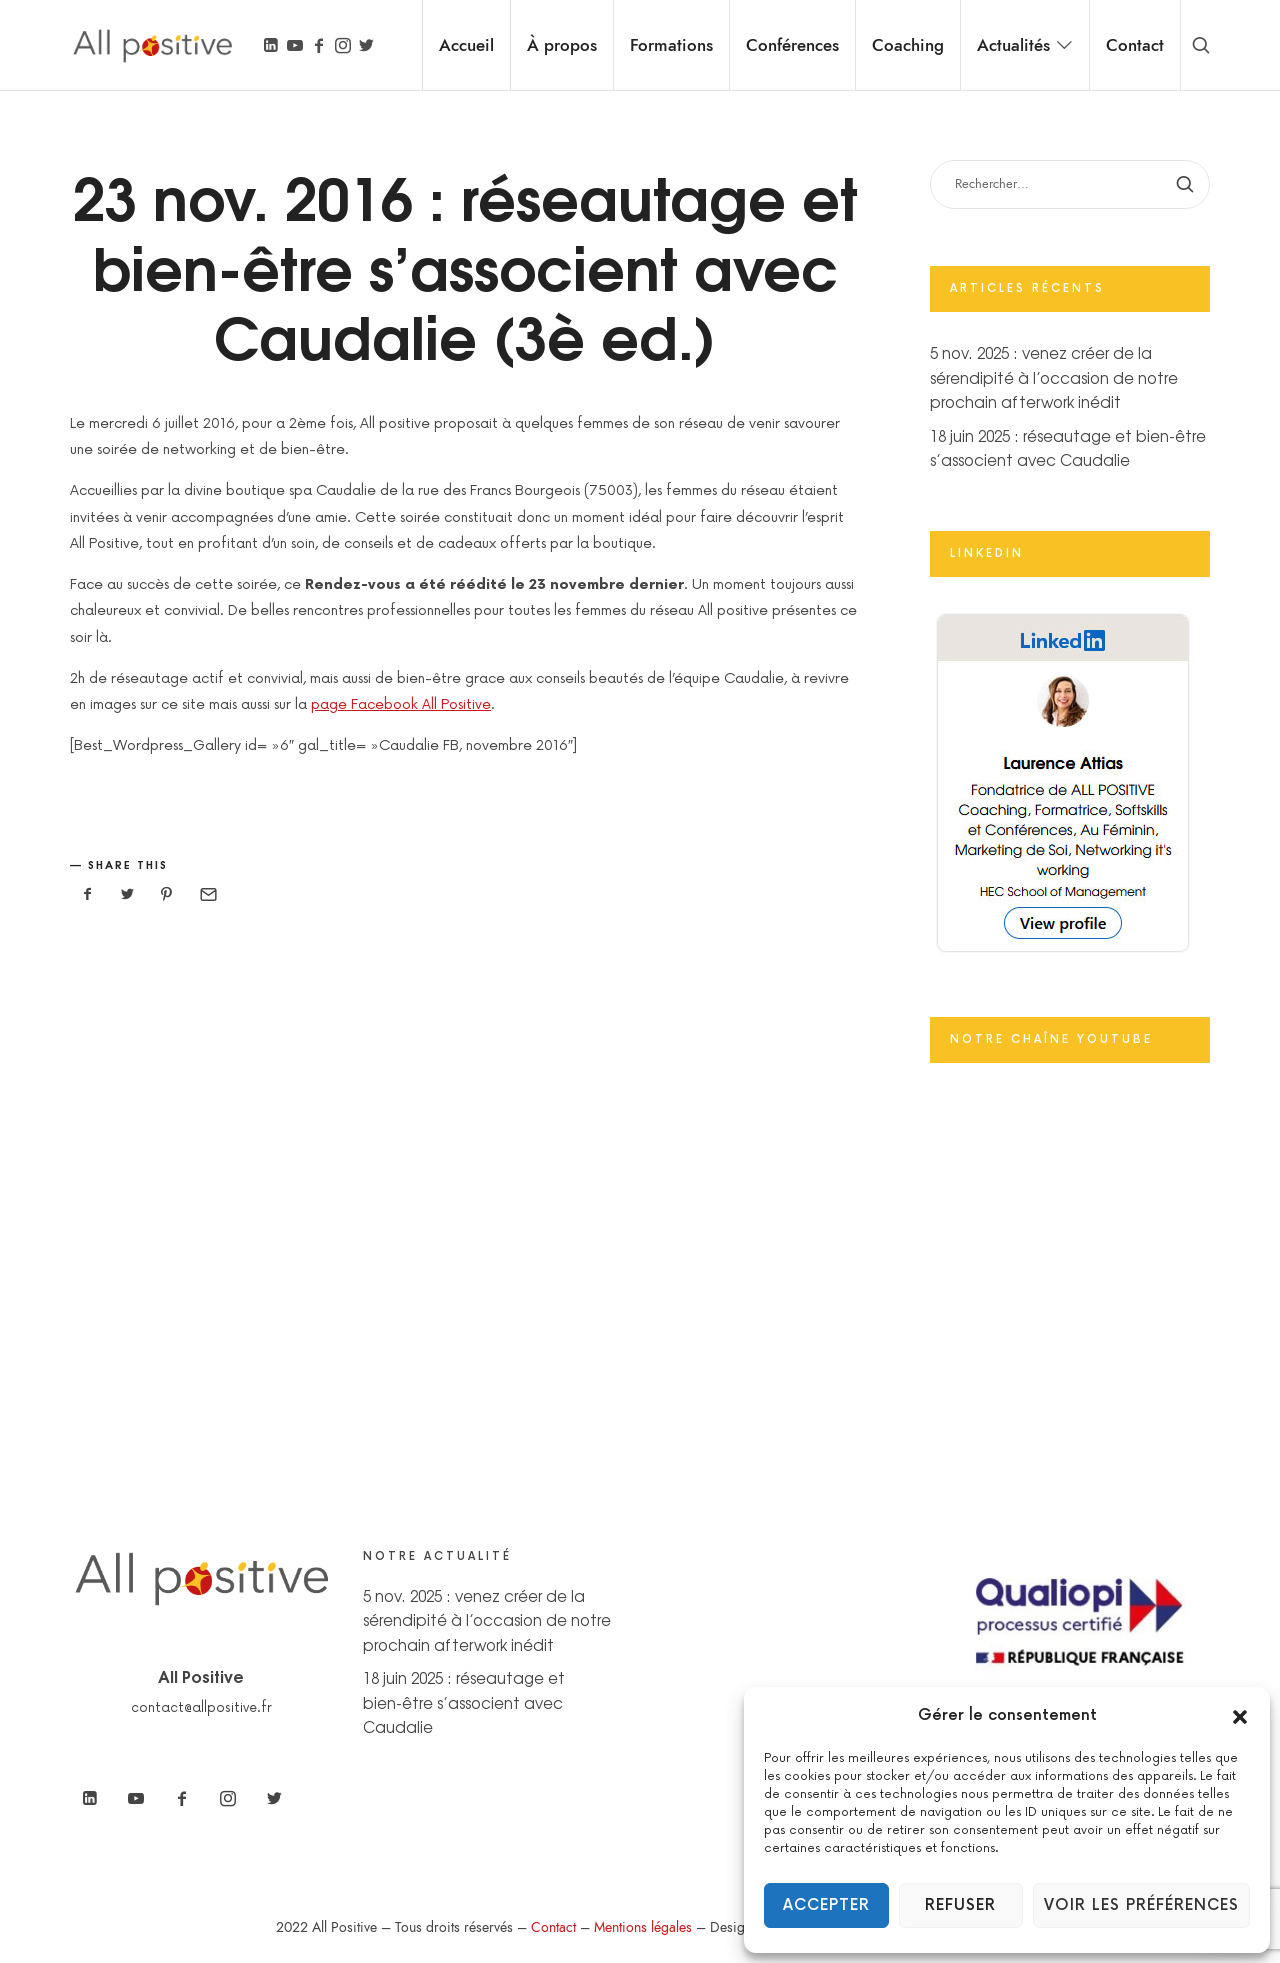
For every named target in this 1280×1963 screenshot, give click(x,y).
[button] (1240, 1716)
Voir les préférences (1141, 1905)
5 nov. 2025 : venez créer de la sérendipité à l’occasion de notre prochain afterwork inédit (1054, 377)
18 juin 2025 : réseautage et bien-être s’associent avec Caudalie (464, 1702)
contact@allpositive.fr (201, 1708)
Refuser (960, 1905)
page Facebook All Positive (401, 704)
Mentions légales (643, 1927)
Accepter (826, 1905)
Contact (553, 1927)
